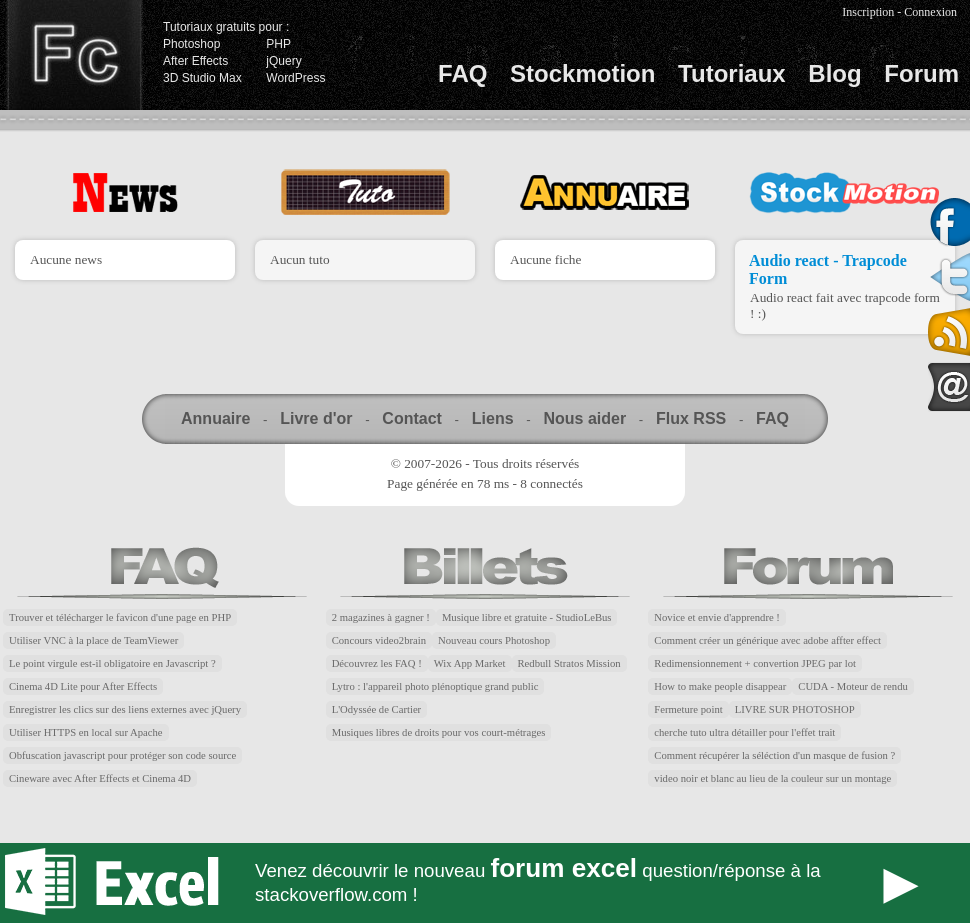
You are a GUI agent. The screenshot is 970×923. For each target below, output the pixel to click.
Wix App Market (470, 663)
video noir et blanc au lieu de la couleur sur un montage (772, 778)
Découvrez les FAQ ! (377, 663)
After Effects (195, 61)
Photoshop (191, 44)
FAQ (462, 73)
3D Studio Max (202, 78)
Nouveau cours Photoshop (494, 640)
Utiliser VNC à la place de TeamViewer (93, 640)
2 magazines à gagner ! (381, 617)
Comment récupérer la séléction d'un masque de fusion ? (774, 755)
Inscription (868, 12)
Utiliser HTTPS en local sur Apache (86, 732)
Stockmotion (582, 73)
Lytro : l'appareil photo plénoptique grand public (435, 686)
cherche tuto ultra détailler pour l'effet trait (744, 732)
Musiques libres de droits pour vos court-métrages (439, 732)
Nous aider (584, 418)
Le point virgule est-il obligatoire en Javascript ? (112, 663)
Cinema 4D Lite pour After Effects (83, 686)
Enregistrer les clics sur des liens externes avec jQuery (125, 709)
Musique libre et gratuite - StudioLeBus (527, 617)
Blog (834, 73)
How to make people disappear (720, 686)
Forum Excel (485, 883)
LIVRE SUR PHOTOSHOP (795, 709)
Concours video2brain (379, 640)
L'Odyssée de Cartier (377, 709)
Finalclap (74, 55)
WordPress (295, 78)
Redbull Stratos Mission (569, 663)
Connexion (930, 12)
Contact (412, 418)
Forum (921, 73)
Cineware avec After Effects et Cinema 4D (100, 778)
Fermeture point (688, 709)
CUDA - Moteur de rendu (853, 686)
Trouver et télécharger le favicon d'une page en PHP (120, 617)
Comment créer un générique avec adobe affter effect (767, 640)
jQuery (283, 61)
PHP (278, 44)
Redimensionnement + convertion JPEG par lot (755, 663)
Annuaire (215, 418)
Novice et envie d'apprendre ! (717, 617)
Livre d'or (316, 418)
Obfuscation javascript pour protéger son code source (122, 755)
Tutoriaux (732, 73)
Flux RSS (691, 418)
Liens (493, 418)
